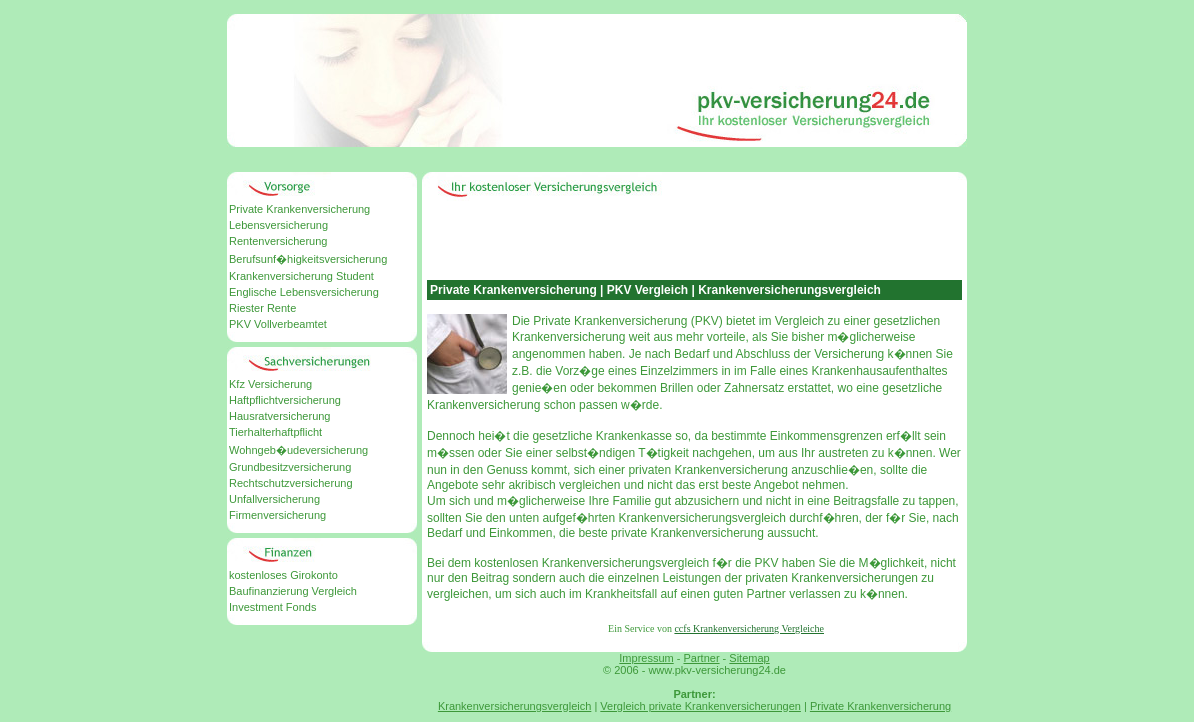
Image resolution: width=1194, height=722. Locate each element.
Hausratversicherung (280, 416)
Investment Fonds (272, 607)
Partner (701, 658)
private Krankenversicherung (687, 533)
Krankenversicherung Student (301, 276)
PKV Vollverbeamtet (278, 324)
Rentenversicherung (278, 241)
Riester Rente (262, 308)
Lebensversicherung (278, 225)
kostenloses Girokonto (283, 575)
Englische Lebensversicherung (304, 292)
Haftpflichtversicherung (285, 400)
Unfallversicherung (274, 499)
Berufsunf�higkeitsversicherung (308, 259)
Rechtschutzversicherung (291, 483)
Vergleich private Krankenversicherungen (700, 706)
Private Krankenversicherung (299, 209)
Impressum (646, 658)
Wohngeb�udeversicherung (298, 450)
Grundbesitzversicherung (290, 467)
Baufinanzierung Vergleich (293, 591)
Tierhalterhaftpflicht (275, 432)
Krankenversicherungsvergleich (514, 706)
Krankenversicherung (730, 470)
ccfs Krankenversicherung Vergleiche (749, 628)
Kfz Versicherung (270, 384)
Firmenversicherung (277, 515)
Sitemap (749, 658)
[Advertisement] (597, 159)
